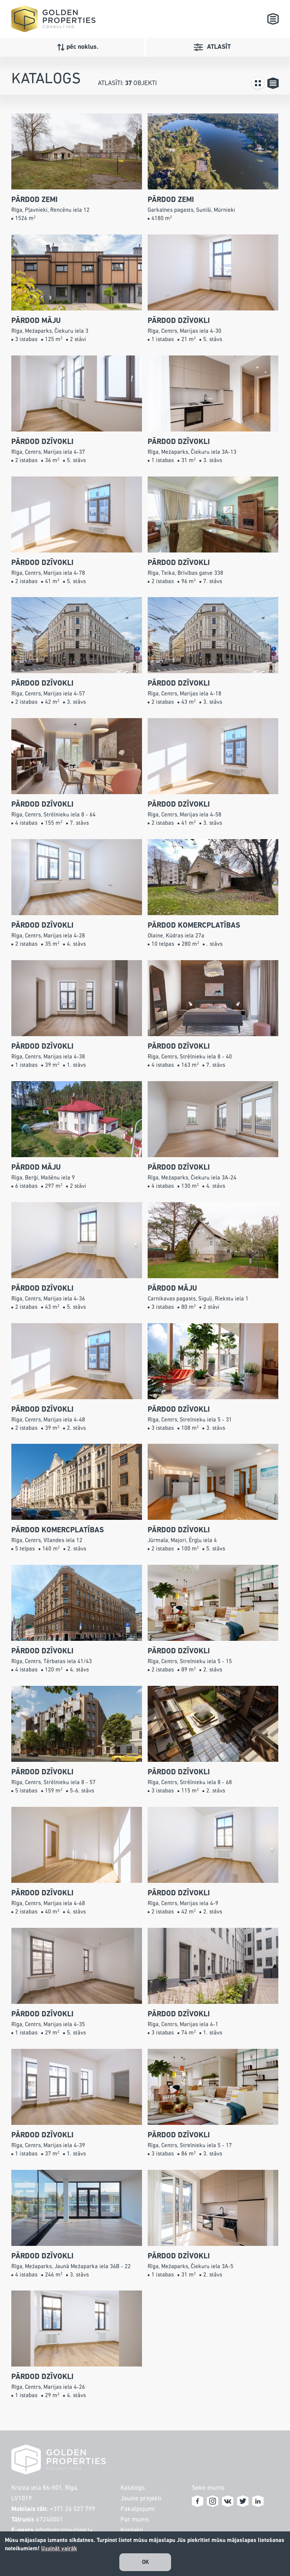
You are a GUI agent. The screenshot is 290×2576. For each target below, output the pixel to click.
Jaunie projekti (140, 2498)
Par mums (134, 2520)
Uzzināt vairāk (59, 2548)
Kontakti (131, 2530)
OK (145, 2562)
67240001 (49, 2520)
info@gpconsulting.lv (64, 2530)
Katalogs (132, 2488)
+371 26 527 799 (72, 2509)
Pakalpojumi (137, 2509)
